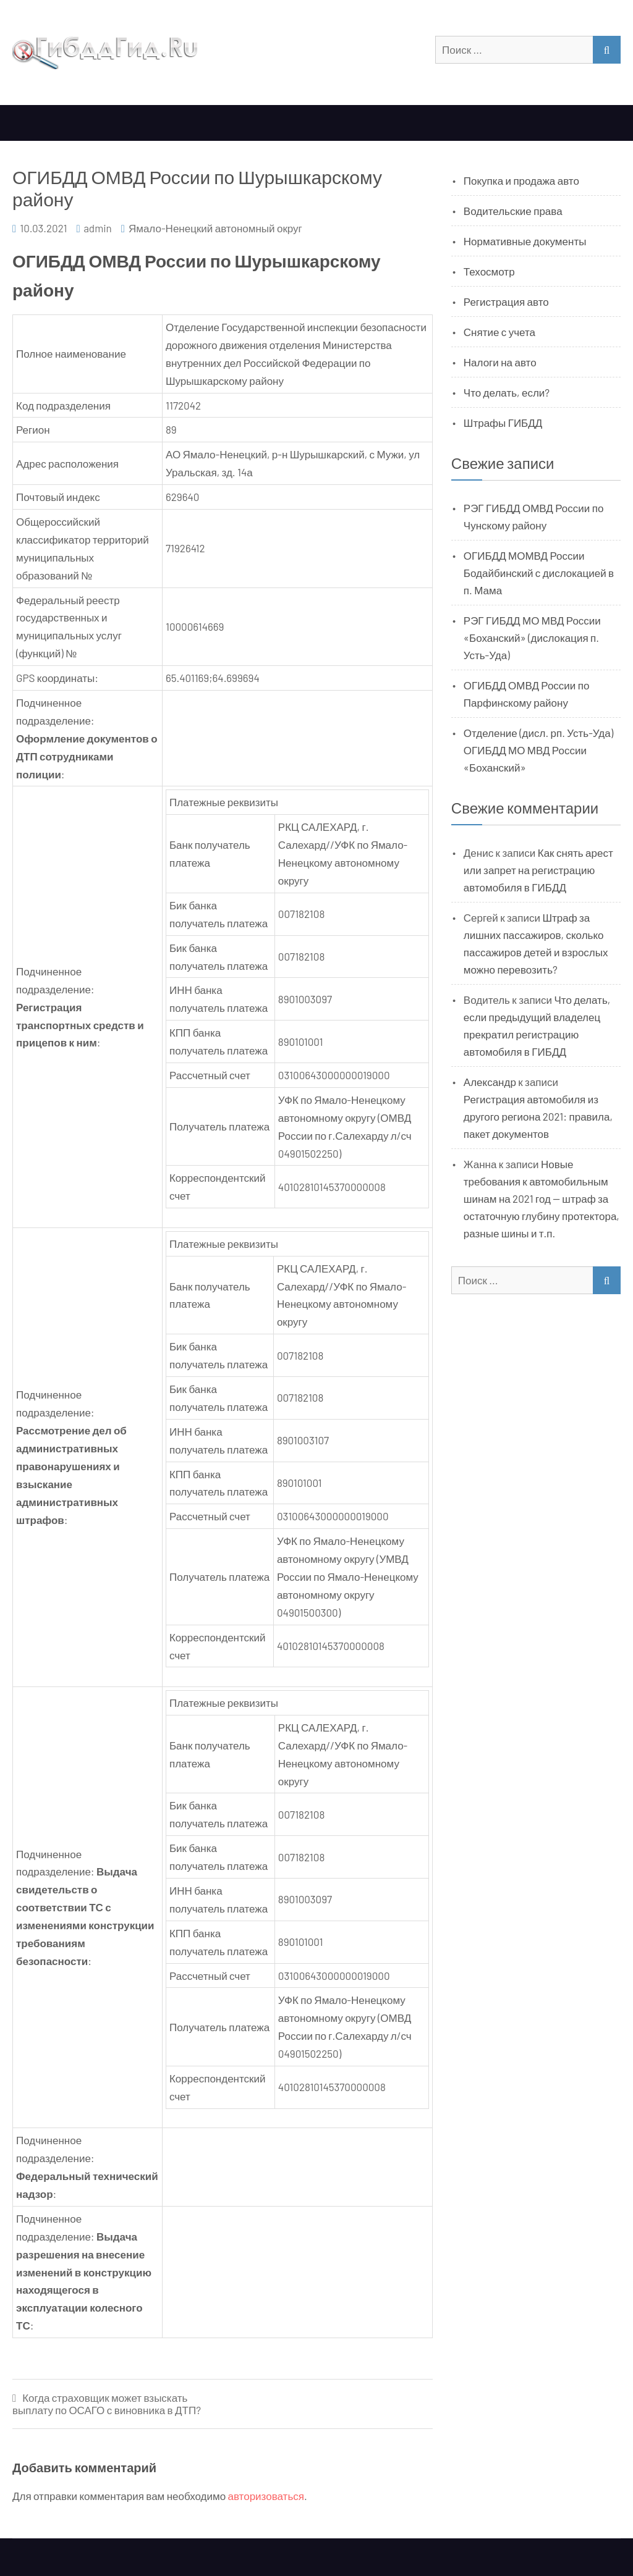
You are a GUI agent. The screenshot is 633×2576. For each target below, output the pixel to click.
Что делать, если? (507, 392)
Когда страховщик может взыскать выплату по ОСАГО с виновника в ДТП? (106, 2404)
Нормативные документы (525, 241)
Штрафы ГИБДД (503, 422)
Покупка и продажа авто (521, 180)
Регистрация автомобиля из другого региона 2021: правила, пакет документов (538, 1116)
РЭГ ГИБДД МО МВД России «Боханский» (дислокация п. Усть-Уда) (532, 637)
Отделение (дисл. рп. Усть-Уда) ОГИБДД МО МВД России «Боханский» (538, 749)
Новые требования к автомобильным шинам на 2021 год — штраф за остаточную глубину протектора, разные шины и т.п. (541, 1198)
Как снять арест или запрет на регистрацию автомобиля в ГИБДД (538, 869)
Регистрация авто (506, 301)
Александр (490, 1081)
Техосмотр (489, 271)
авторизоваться (266, 2496)
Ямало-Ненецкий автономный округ (215, 228)
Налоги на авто (500, 362)
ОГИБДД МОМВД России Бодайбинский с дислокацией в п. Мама (539, 572)
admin (97, 228)
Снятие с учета (499, 332)
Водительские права (513, 210)
